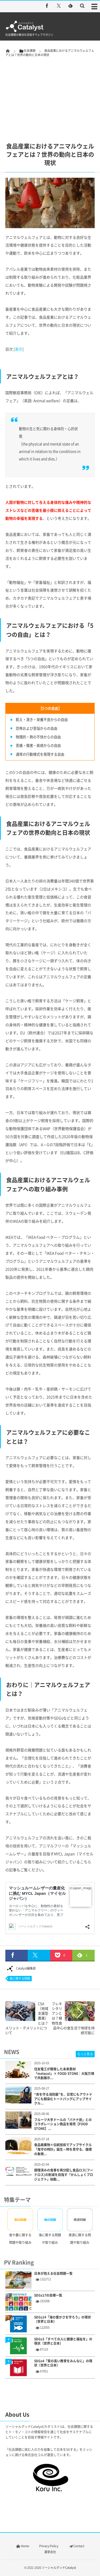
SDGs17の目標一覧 (48, 2295)
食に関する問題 (20, 1978)
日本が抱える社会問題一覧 (53, 2273)
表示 (18, 349)
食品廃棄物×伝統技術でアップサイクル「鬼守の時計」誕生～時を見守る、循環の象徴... (63, 2149)
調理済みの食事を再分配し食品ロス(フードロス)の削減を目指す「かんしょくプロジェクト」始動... (63, 2174)
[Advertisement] (50, 91)
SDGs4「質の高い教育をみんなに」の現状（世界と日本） (63, 2363)
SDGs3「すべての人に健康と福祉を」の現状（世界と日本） (63, 2341)
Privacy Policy (48, 2546)
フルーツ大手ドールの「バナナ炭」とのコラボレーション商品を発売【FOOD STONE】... (63, 2124)
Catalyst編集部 (20, 1968)
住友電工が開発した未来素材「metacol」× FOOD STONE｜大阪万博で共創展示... (64, 2073)
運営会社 (50, 2552)
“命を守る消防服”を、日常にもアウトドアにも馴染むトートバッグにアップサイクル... (63, 2099)
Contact (76, 2546)
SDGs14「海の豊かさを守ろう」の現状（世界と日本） (62, 2319)
